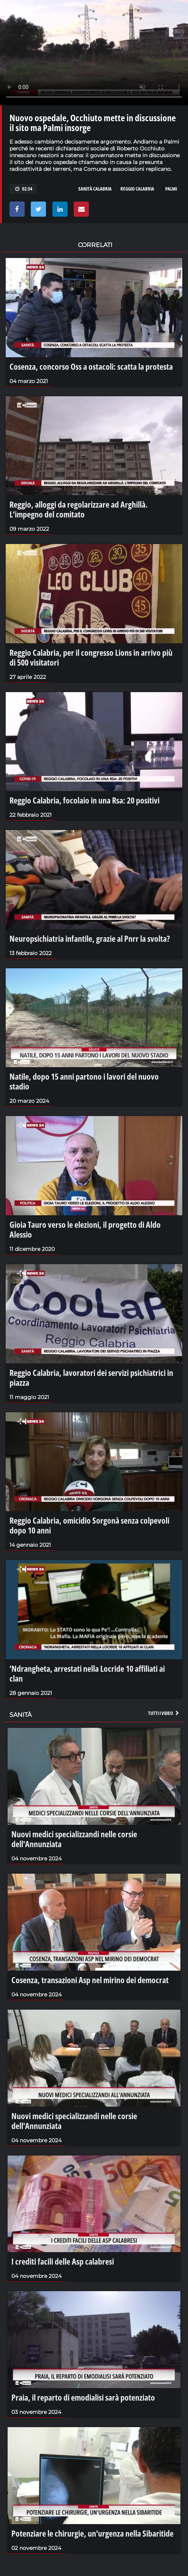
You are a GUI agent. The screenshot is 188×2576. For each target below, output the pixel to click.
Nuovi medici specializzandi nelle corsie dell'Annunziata (74, 1838)
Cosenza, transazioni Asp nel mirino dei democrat (90, 1979)
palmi (171, 188)
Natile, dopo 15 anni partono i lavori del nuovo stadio (84, 1081)
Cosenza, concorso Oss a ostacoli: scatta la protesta (91, 366)
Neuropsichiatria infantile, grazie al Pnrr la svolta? (89, 938)
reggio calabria (137, 188)
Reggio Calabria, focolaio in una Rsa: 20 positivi (84, 800)
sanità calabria (95, 188)
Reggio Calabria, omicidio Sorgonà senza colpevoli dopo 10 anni (89, 1525)
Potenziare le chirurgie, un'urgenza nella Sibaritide (92, 2533)
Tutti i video (164, 1713)
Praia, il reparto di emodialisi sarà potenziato (83, 2397)
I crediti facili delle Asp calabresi (62, 2261)
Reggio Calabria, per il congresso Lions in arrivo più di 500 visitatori (90, 657)
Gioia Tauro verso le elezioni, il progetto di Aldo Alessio (85, 1229)
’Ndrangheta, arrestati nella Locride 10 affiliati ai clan (87, 1673)
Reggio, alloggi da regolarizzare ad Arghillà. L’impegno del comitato (78, 509)
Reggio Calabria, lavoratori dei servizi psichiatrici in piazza (91, 1377)
